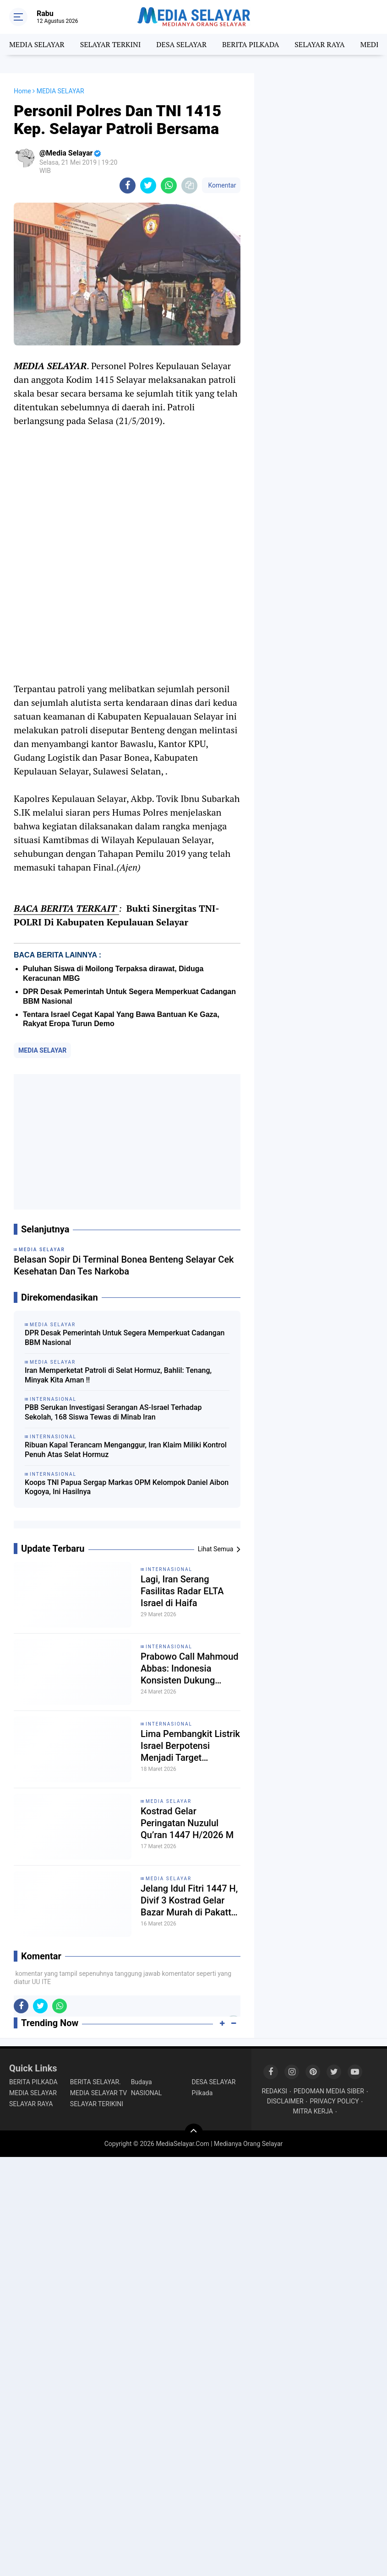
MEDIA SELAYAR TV (98, 2093)
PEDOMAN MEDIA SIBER (329, 2091)
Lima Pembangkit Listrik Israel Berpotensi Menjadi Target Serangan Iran (190, 1746)
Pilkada (202, 2093)
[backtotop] (194, 2133)
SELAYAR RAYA (319, 44)
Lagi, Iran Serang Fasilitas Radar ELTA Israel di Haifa (182, 1591)
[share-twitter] (148, 185)
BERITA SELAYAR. (95, 2082)
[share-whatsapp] (169, 185)
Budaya (141, 2082)
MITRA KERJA (313, 2111)
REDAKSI (274, 2091)
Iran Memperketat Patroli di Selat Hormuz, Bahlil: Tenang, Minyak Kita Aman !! (118, 1375)
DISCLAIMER (285, 2101)
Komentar (221, 185)
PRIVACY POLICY (334, 2101)
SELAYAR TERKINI (110, 44)
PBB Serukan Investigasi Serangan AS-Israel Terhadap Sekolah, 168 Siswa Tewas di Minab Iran (113, 1412)
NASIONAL (146, 2093)
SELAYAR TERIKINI (96, 2104)
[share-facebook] (128, 185)
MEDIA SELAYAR (37, 44)
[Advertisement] (127, 1142)
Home (22, 91)
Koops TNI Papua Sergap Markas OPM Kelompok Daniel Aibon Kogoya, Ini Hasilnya (127, 1487)
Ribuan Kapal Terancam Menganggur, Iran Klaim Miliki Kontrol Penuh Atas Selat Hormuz (126, 1450)
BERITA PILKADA (250, 44)
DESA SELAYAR (181, 44)
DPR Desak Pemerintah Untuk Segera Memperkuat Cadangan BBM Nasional (124, 1337)
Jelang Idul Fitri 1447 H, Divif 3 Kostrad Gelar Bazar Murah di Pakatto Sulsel (189, 1900)
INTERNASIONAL (169, 1569)
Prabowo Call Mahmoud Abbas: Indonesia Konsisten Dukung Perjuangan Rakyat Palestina (190, 1668)
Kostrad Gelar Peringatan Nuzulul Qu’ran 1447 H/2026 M (187, 1823)
